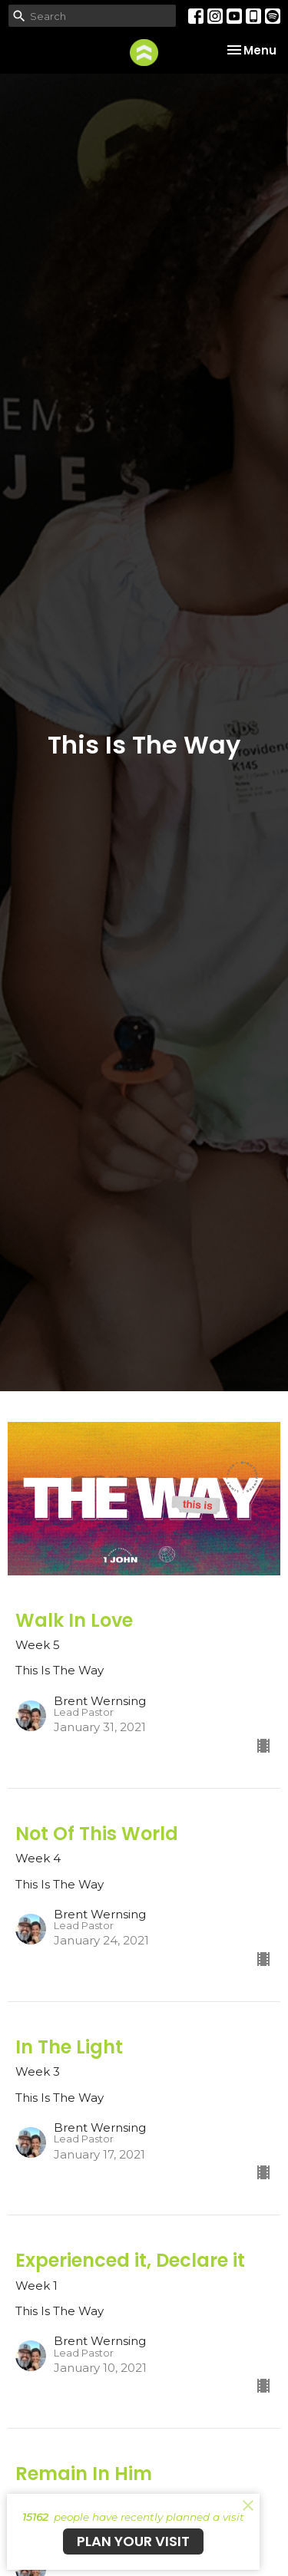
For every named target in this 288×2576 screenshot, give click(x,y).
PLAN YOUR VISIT (133, 2541)
